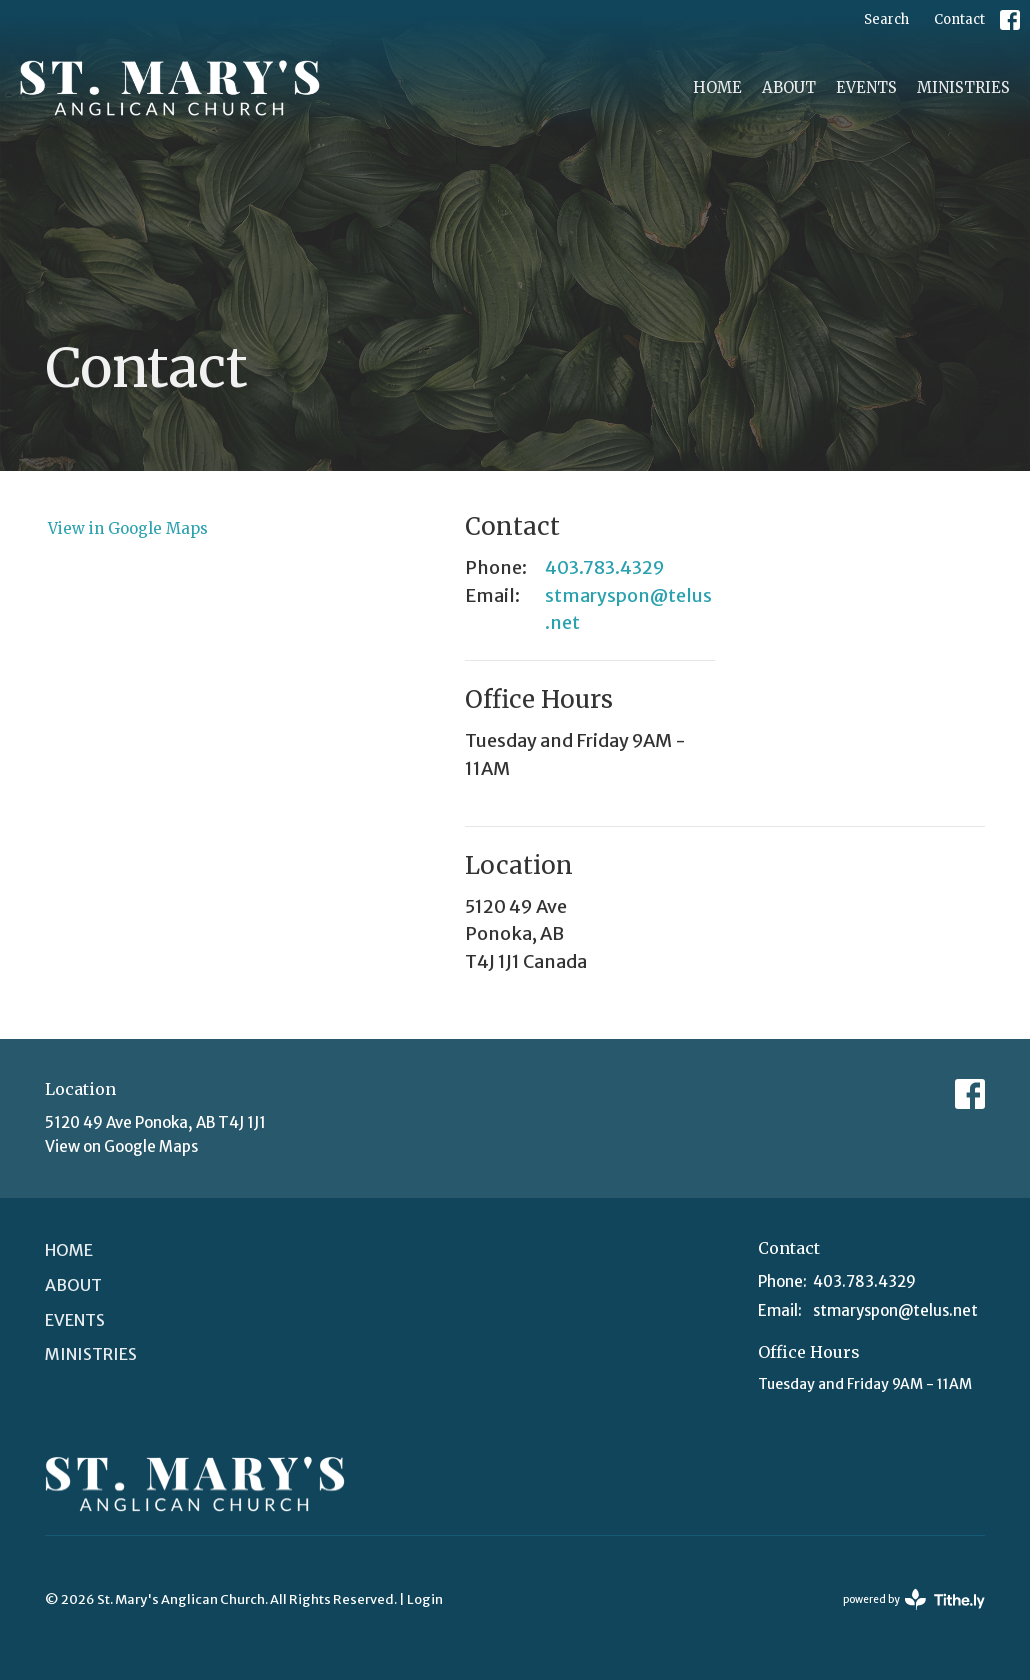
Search (886, 19)
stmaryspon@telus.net (628, 609)
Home (717, 87)
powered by (914, 1599)
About (789, 87)
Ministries (963, 87)
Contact (959, 19)
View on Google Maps (121, 1146)
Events (866, 87)
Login (425, 1599)
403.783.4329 (605, 567)
